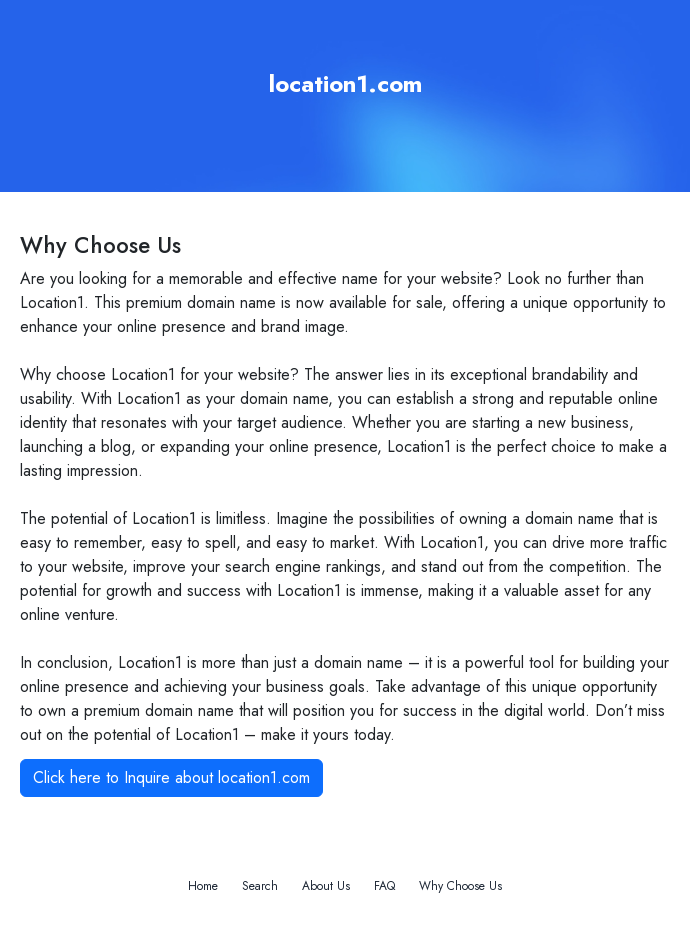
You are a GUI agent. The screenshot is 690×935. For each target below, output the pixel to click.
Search (260, 886)
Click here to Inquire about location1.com (171, 777)
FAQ (384, 886)
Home (203, 886)
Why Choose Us (460, 886)
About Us (326, 886)
